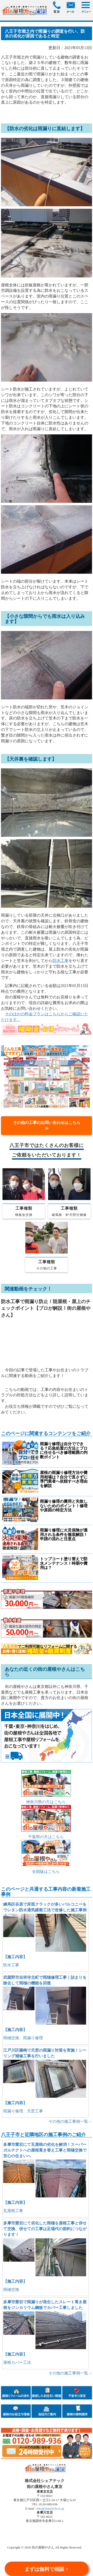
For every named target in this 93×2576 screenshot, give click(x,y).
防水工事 (60, 961)
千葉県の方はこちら (46, 1837)
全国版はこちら (46, 1871)
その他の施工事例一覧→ (70, 2121)
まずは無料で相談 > (46, 2569)
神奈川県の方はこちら (46, 1802)
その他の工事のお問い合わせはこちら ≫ (49, 1125)
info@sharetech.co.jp (50, 2508)
